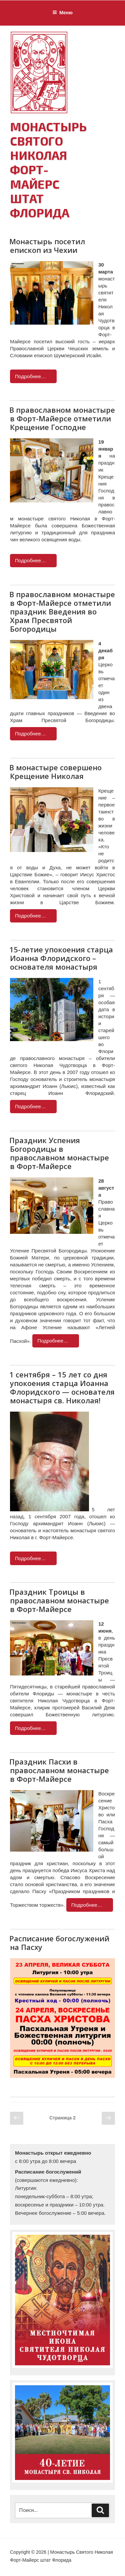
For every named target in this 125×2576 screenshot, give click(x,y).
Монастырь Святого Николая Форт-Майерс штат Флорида (48, 169)
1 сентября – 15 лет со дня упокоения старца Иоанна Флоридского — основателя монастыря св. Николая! (62, 1387)
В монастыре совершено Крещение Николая (55, 771)
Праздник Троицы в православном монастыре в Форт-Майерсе (59, 1600)
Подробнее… (30, 376)
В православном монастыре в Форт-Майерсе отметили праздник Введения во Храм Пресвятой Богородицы (62, 611)
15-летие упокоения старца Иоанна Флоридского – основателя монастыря (61, 958)
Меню (62, 12)
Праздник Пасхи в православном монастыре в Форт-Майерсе (59, 1770)
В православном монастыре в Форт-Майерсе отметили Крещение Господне (62, 418)
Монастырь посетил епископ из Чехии (47, 245)
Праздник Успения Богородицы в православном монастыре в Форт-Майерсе (59, 1153)
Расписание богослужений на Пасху (59, 1942)
